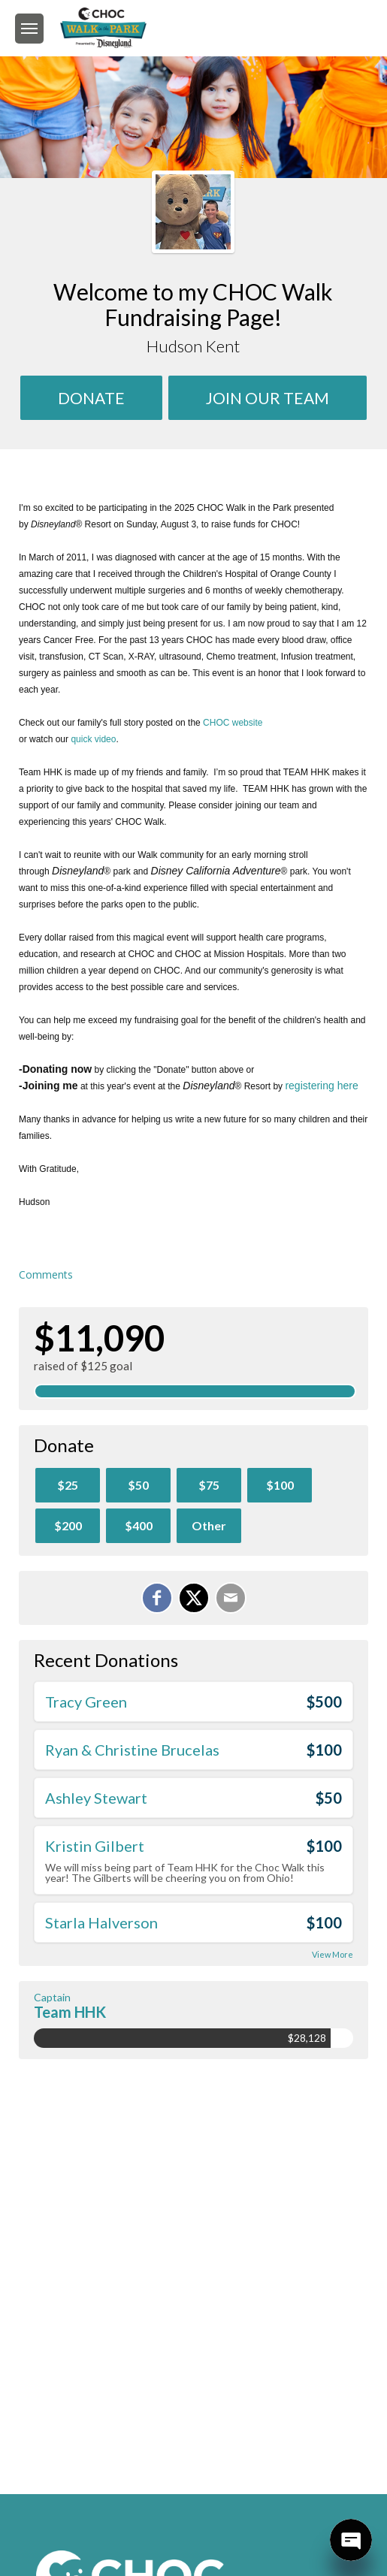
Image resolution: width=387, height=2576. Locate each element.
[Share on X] (194, 1598)
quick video (93, 739)
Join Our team (267, 397)
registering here (321, 1086)
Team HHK (70, 2012)
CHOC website (232, 722)
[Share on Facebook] (157, 1598)
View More (332, 1954)
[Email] (230, 1598)
